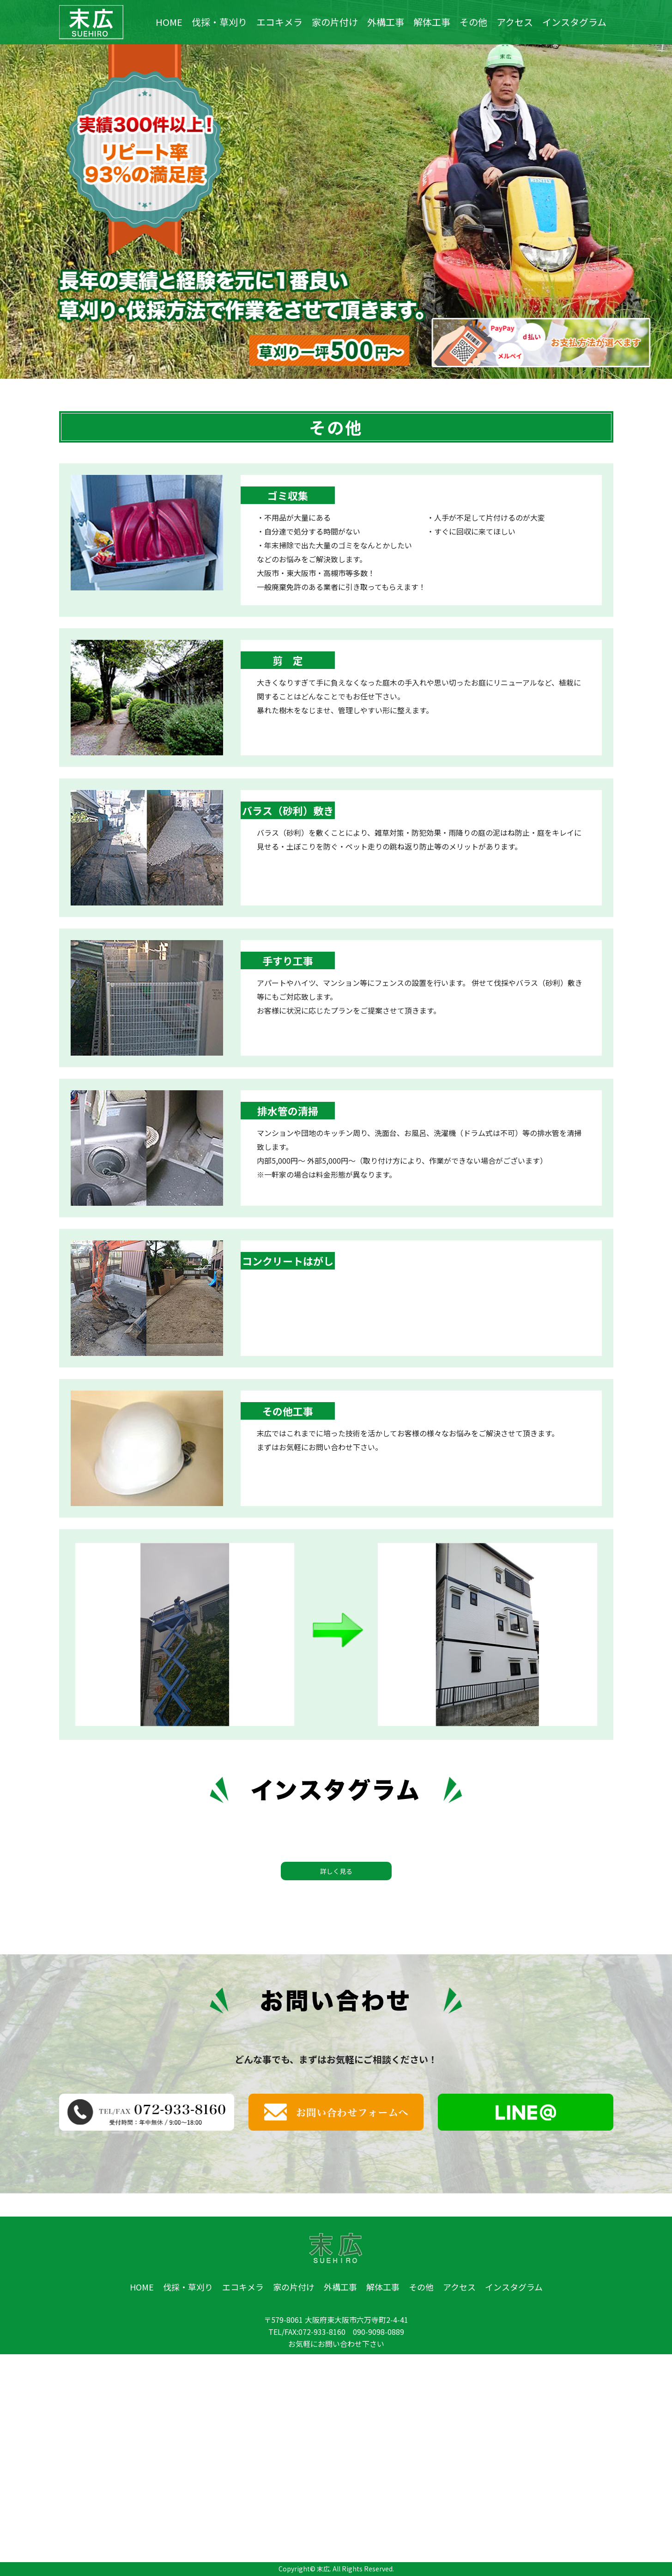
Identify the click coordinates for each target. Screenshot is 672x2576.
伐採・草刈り (219, 22)
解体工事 (431, 22)
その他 (473, 22)
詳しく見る (336, 1871)
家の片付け (335, 22)
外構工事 (385, 22)
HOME (169, 22)
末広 (323, 2568)
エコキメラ (279, 22)
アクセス (514, 22)
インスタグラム (574, 22)
